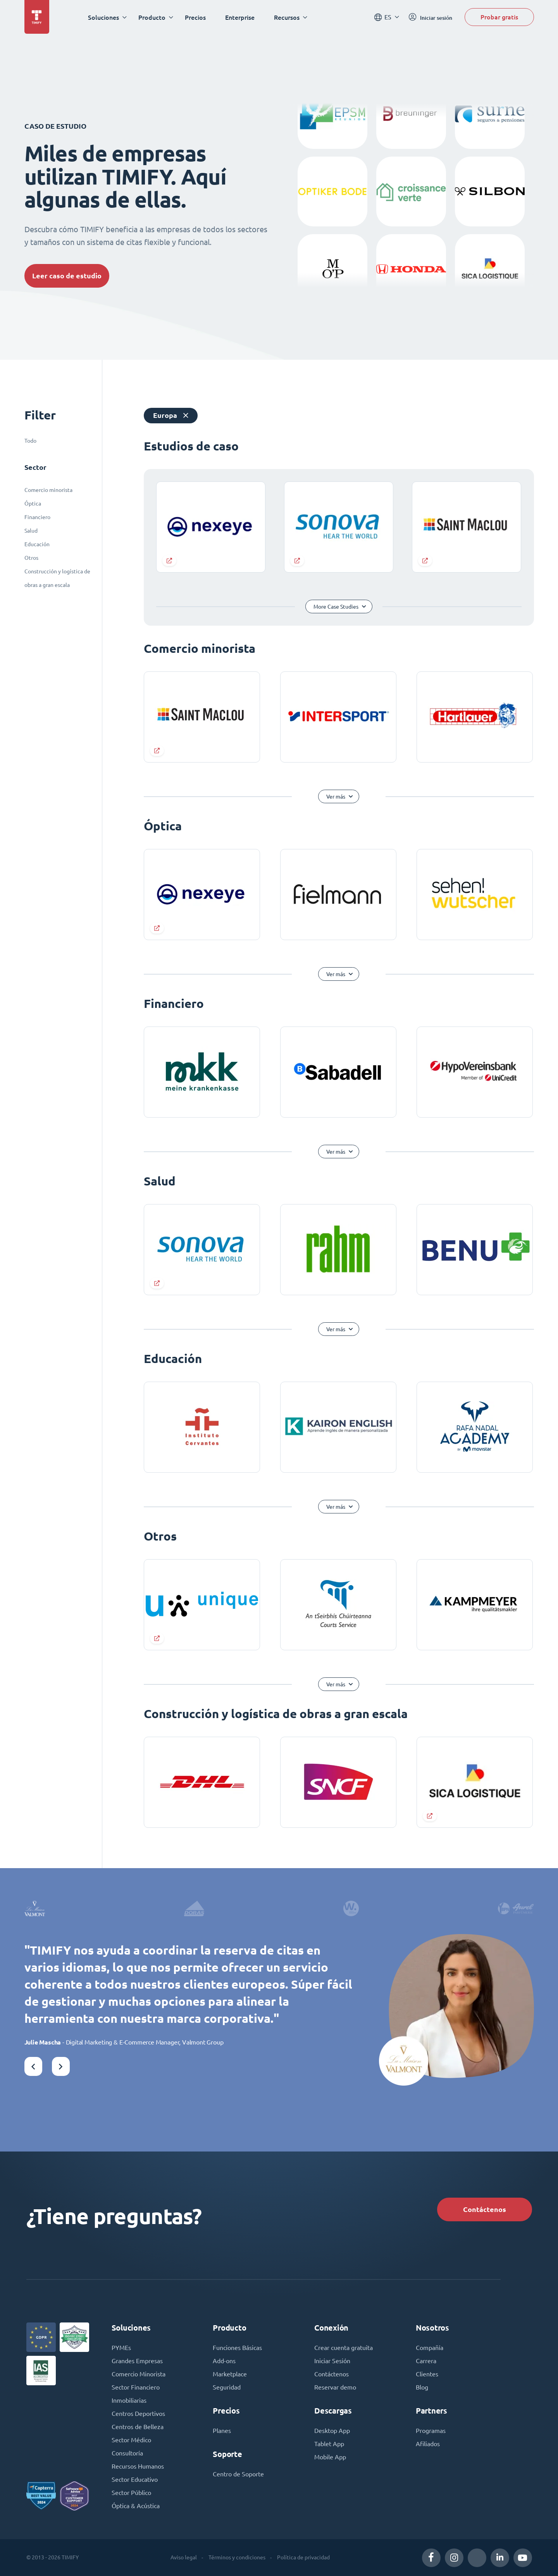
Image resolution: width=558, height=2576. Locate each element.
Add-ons (224, 2360)
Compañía (429, 2347)
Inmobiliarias (129, 2400)
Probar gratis (499, 17)
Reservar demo (335, 2387)
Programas (431, 2430)
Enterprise (240, 17)
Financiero (37, 517)
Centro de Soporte (238, 2474)
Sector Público (131, 2492)
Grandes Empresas (137, 2360)
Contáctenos (484, 2209)
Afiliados (428, 2443)
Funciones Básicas (237, 2347)
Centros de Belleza (138, 2426)
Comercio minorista (48, 490)
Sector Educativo (135, 2479)
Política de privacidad (303, 2557)
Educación (37, 544)
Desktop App (332, 2430)
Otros (31, 558)
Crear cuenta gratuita (343, 2347)
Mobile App (330, 2456)
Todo (30, 441)
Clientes (427, 2374)
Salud (31, 531)
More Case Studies (335, 607)
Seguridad (227, 2387)
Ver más (335, 797)
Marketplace (230, 2374)
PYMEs (121, 2347)
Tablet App (329, 2443)
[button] (33, 2066)
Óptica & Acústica (136, 2505)
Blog (422, 2387)
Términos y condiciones (236, 2557)
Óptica (32, 503)
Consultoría (127, 2453)
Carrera (426, 2360)
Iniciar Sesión (332, 2360)
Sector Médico (131, 2439)
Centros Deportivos (138, 2413)
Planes (222, 2430)
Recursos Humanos (138, 2466)
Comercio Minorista (138, 2374)
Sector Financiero (136, 2387)
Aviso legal (183, 2557)
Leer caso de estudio (67, 276)
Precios (195, 17)
